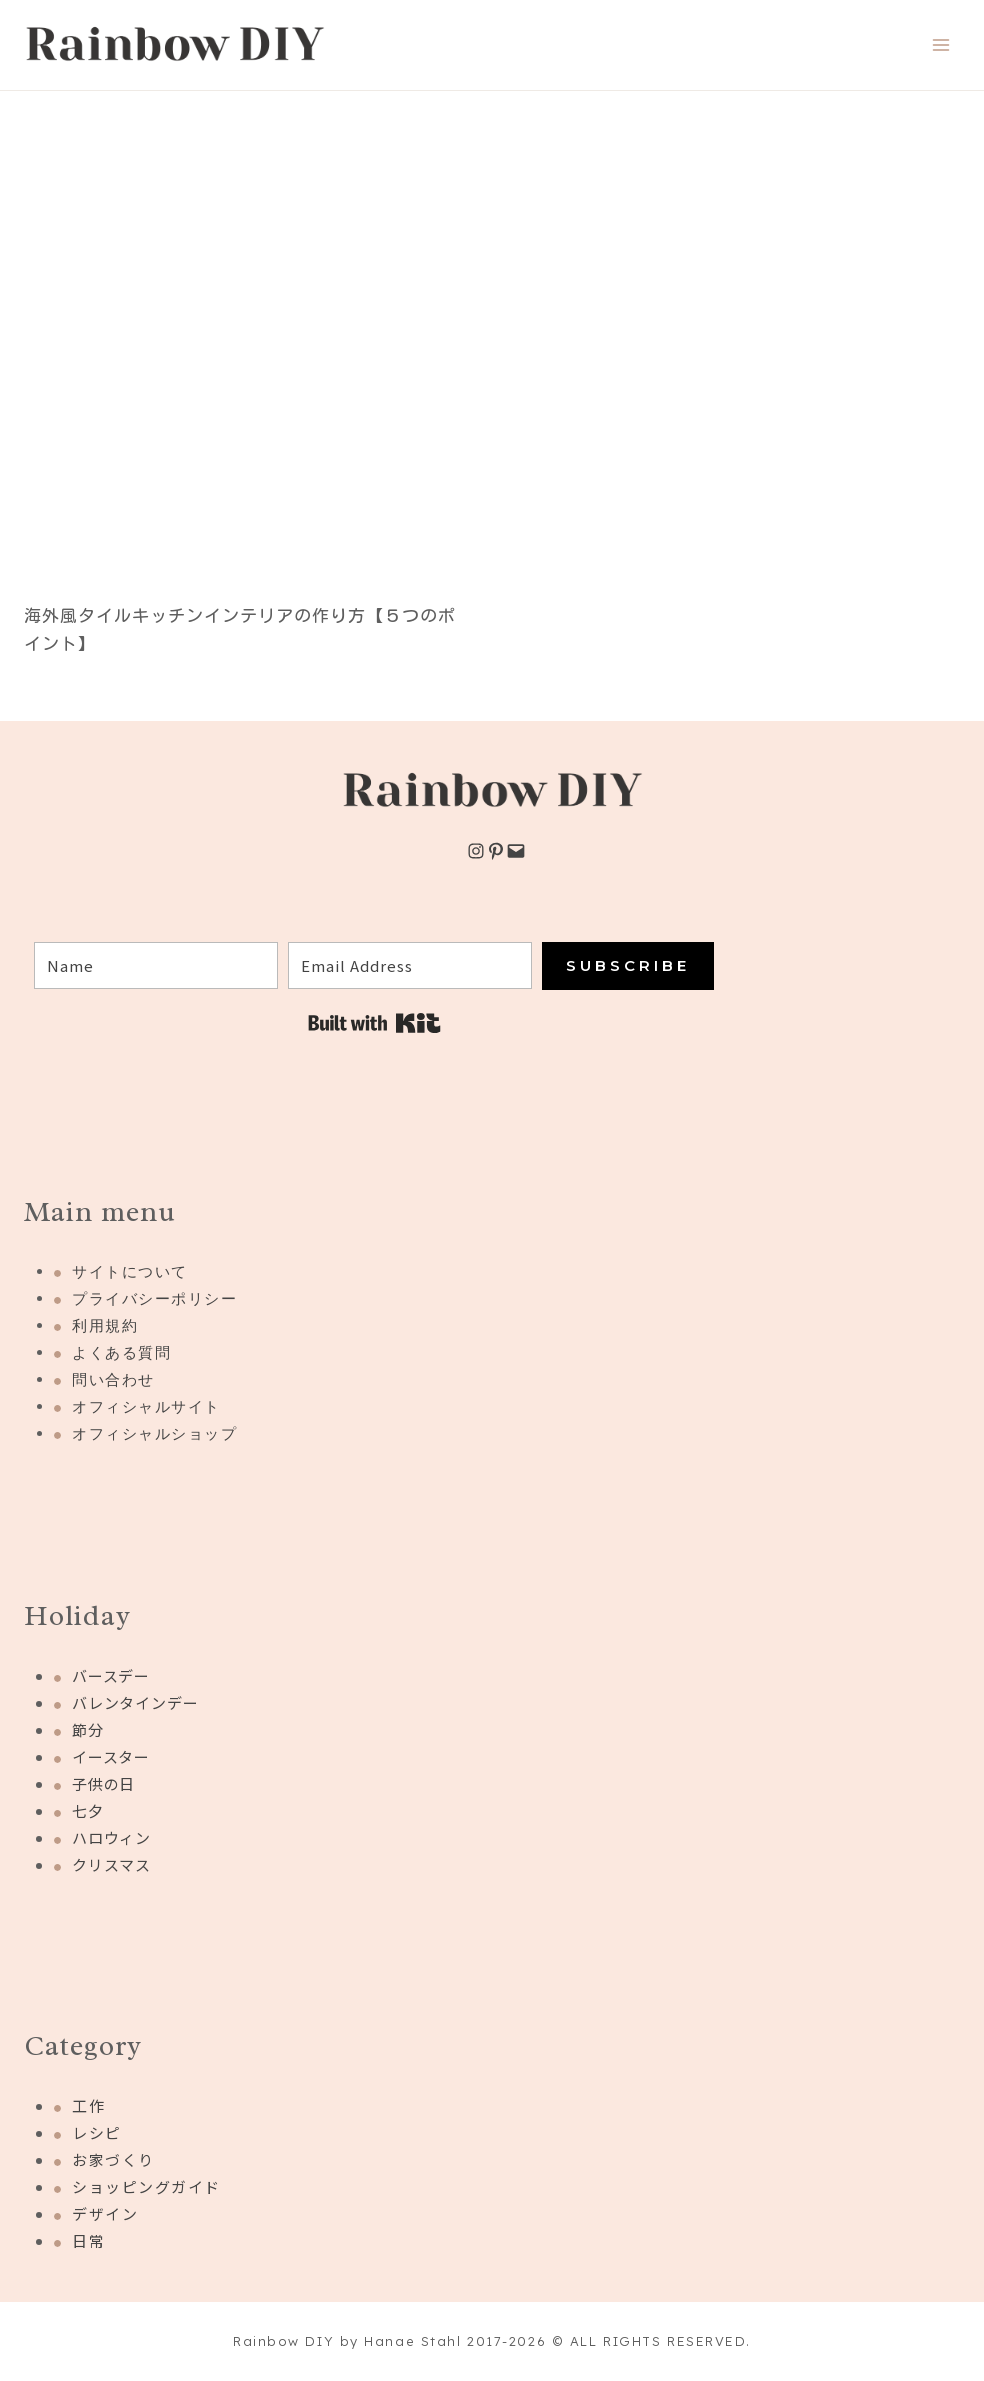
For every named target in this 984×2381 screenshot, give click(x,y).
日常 (88, 2240)
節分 (88, 1729)
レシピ (97, 2132)
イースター (111, 1756)
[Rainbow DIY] (175, 45)
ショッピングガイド (146, 2186)
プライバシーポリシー (154, 1298)
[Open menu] (940, 44)
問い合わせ (113, 1379)
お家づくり (113, 2159)
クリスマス (111, 1864)
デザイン (105, 2213)
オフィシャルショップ (154, 1433)
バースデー (111, 1675)
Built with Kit (374, 1023)
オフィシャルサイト (146, 1406)
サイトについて (130, 1271)
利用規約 (105, 1325)
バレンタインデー (135, 1702)
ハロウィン (111, 1837)
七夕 (88, 1810)
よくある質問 (121, 1352)
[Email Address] (410, 965)
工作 (88, 2105)
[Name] (156, 965)
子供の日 (103, 1783)
